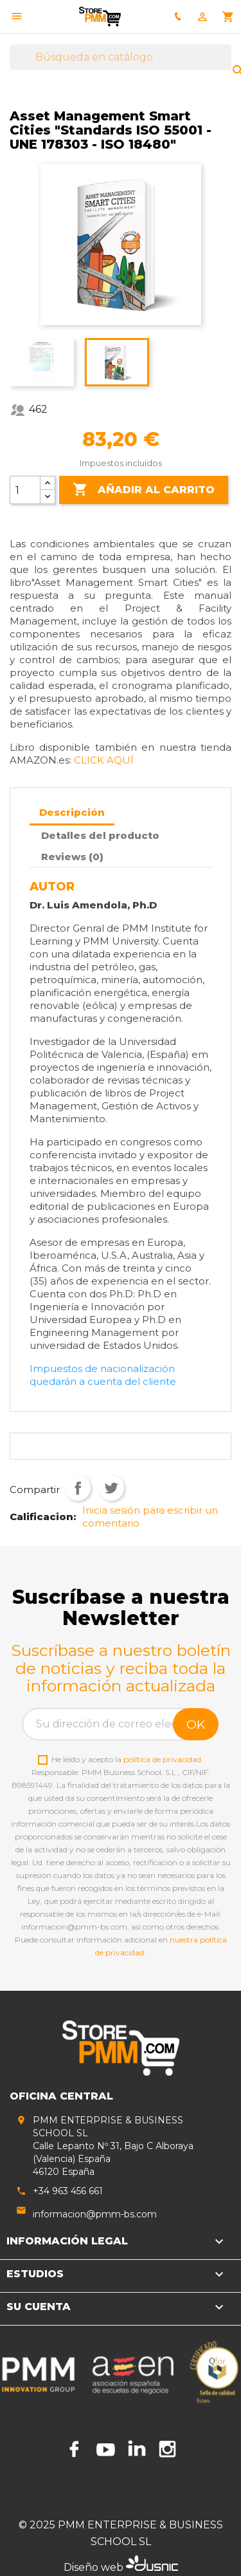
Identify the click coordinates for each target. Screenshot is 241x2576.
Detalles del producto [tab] (100, 835)
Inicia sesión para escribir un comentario (150, 1516)
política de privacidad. (163, 1759)
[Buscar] (120, 57)
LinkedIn (136, 2449)
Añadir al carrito (144, 490)
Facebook (74, 2449)
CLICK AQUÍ (104, 760)
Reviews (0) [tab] (72, 857)
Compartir (78, 1488)
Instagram (167, 2449)
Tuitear (111, 1488)
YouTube (105, 2449)
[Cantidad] (25, 490)
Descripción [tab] (72, 812)
